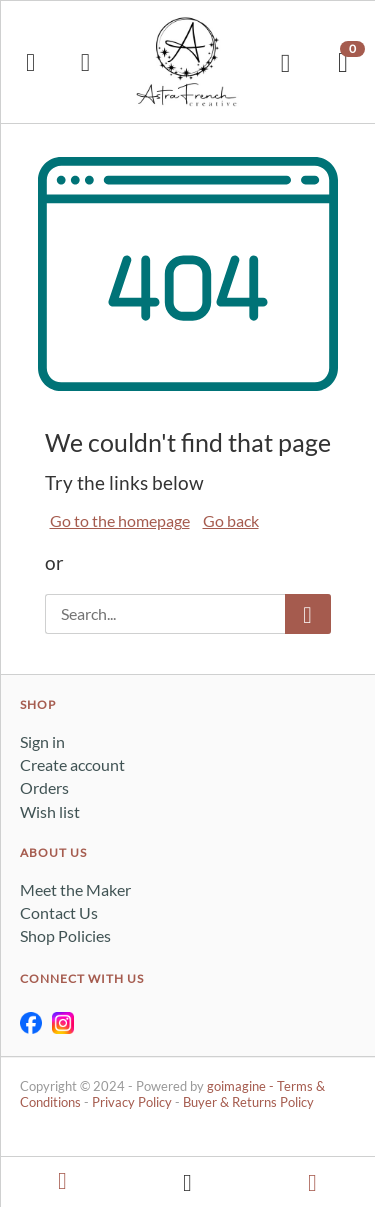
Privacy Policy (132, 1102)
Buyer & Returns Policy (248, 1102)
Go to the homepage (120, 520)
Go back (231, 520)
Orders (44, 787)
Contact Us (59, 912)
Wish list (50, 811)
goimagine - (242, 1086)
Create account (72, 764)
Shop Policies (65, 935)
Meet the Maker (75, 889)
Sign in (42, 741)
